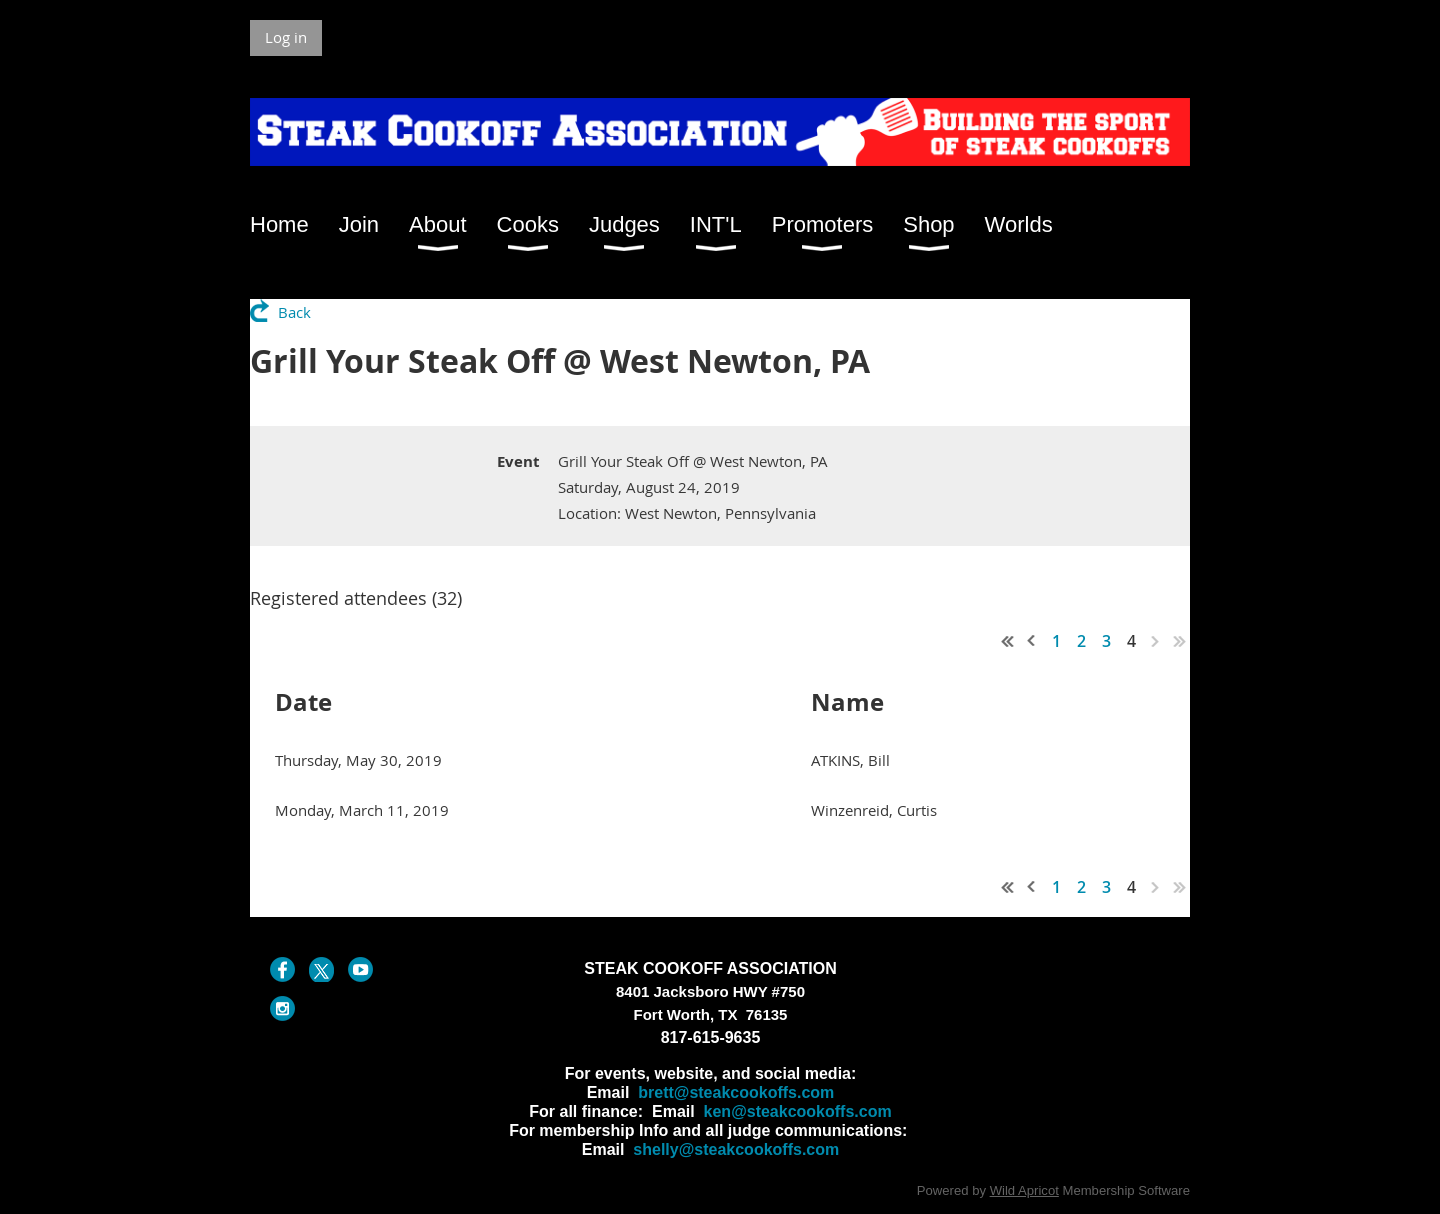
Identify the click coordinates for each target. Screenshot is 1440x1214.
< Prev (1032, 641)
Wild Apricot (1024, 1190)
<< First (1008, 641)
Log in (286, 37)
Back (294, 312)
